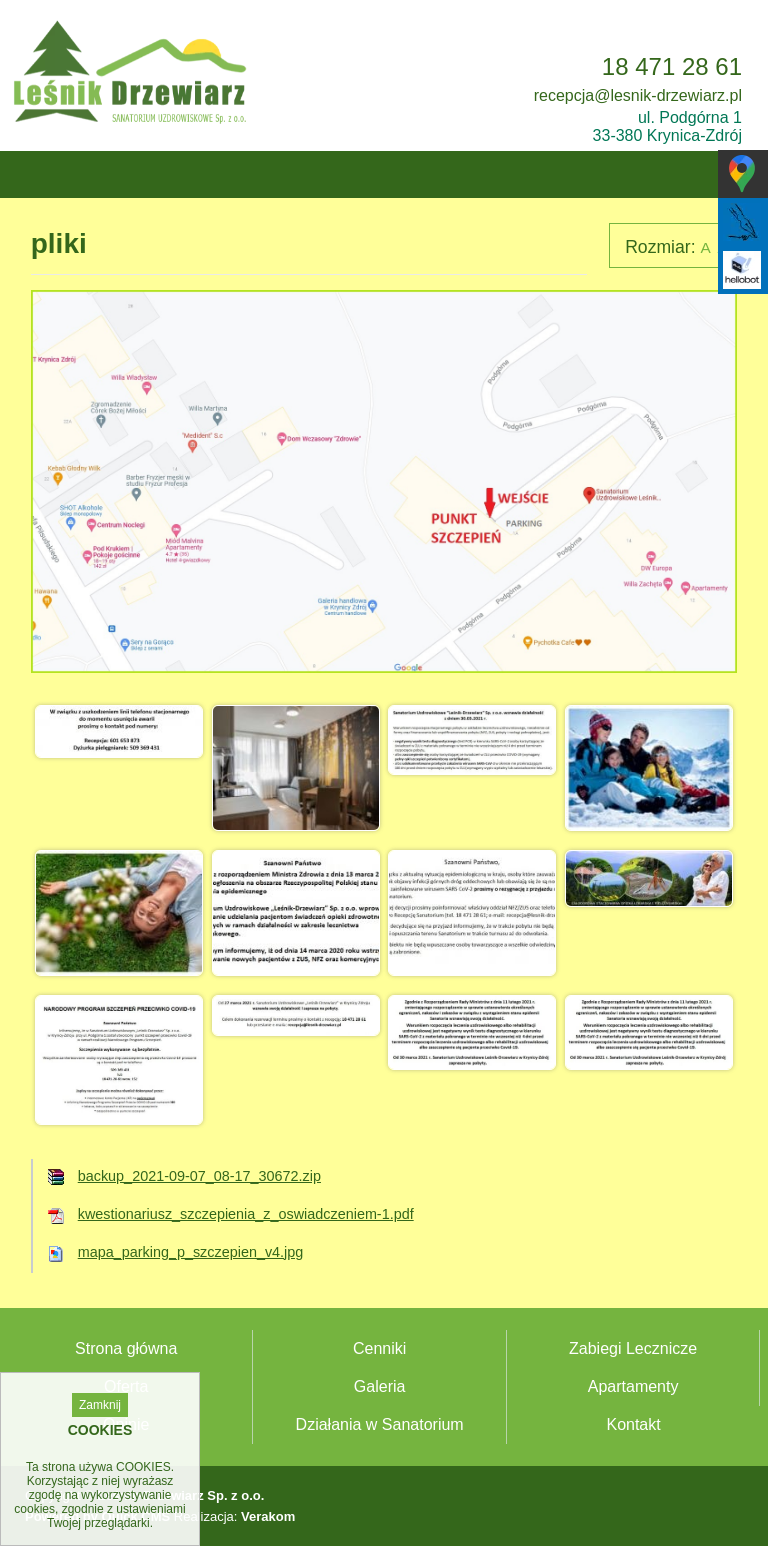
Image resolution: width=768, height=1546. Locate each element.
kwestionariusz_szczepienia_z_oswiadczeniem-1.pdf (246, 1214)
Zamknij (100, 1405)
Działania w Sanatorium (380, 1424)
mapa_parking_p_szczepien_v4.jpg (191, 1252)
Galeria (380, 1386)
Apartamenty (633, 1386)
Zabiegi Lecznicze (633, 1348)
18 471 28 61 (672, 66)
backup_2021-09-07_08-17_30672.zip (199, 1176)
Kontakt (633, 1424)
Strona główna (126, 1348)
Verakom (268, 1516)
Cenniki (379, 1348)
